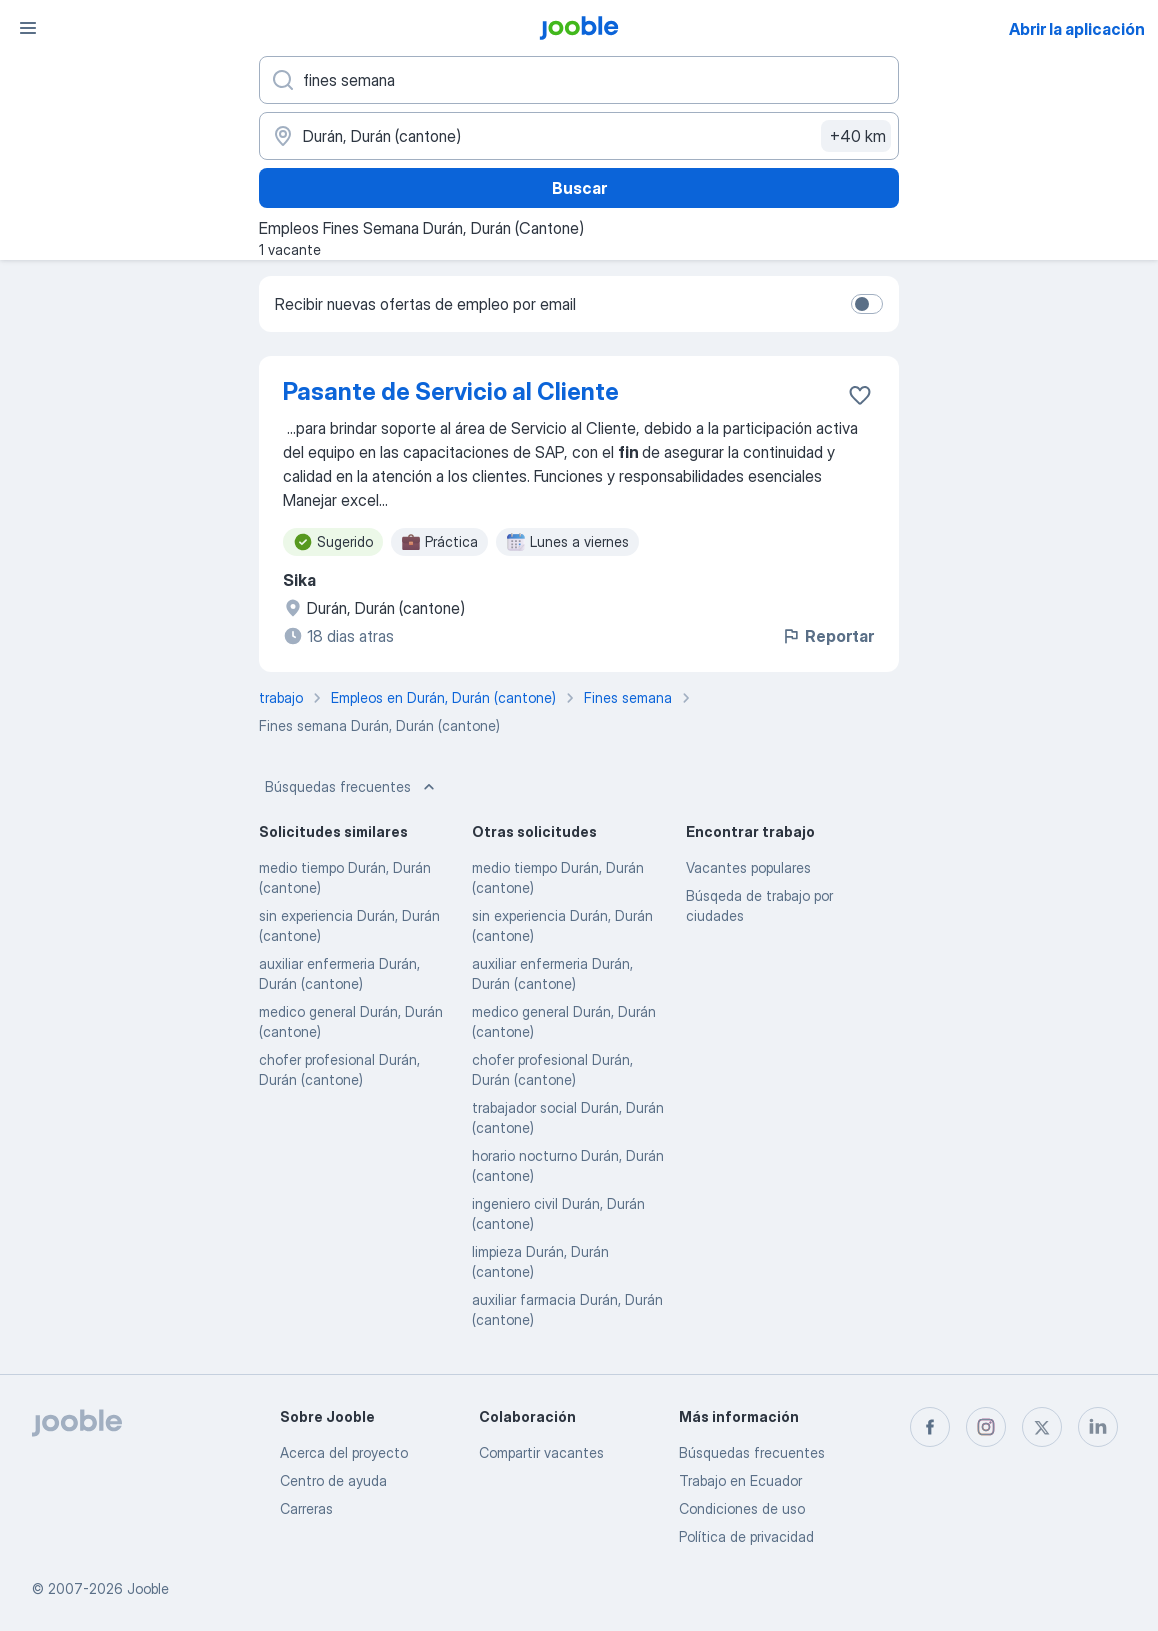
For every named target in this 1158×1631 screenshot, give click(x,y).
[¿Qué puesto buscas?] (579, 80)
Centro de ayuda (333, 1480)
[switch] (867, 304)
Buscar (579, 188)
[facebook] (930, 1427)
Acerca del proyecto (344, 1452)
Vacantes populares (748, 867)
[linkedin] (1098, 1427)
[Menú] (28, 28)
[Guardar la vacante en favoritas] (860, 395)
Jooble (148, 1588)
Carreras (306, 1508)
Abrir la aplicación (1077, 29)
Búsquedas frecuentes (352, 787)
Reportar (827, 636)
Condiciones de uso (742, 1508)
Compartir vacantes (541, 1452)
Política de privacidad (746, 1536)
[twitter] (1042, 1427)
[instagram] (986, 1427)
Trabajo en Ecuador (740, 1480)
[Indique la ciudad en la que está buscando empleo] (579, 136)
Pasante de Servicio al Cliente (451, 391)
